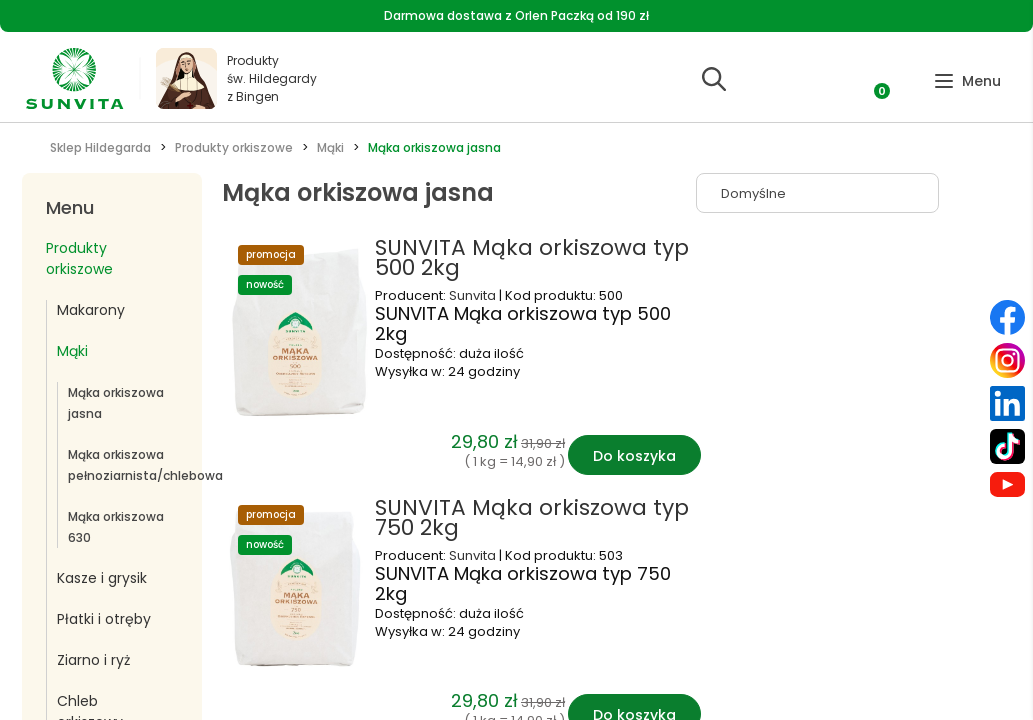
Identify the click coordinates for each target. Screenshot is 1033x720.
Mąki (72, 351)
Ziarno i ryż (93, 660)
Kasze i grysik (102, 578)
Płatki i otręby (104, 619)
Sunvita (474, 295)
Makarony (91, 310)
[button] (967, 81)
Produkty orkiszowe (79, 258)
